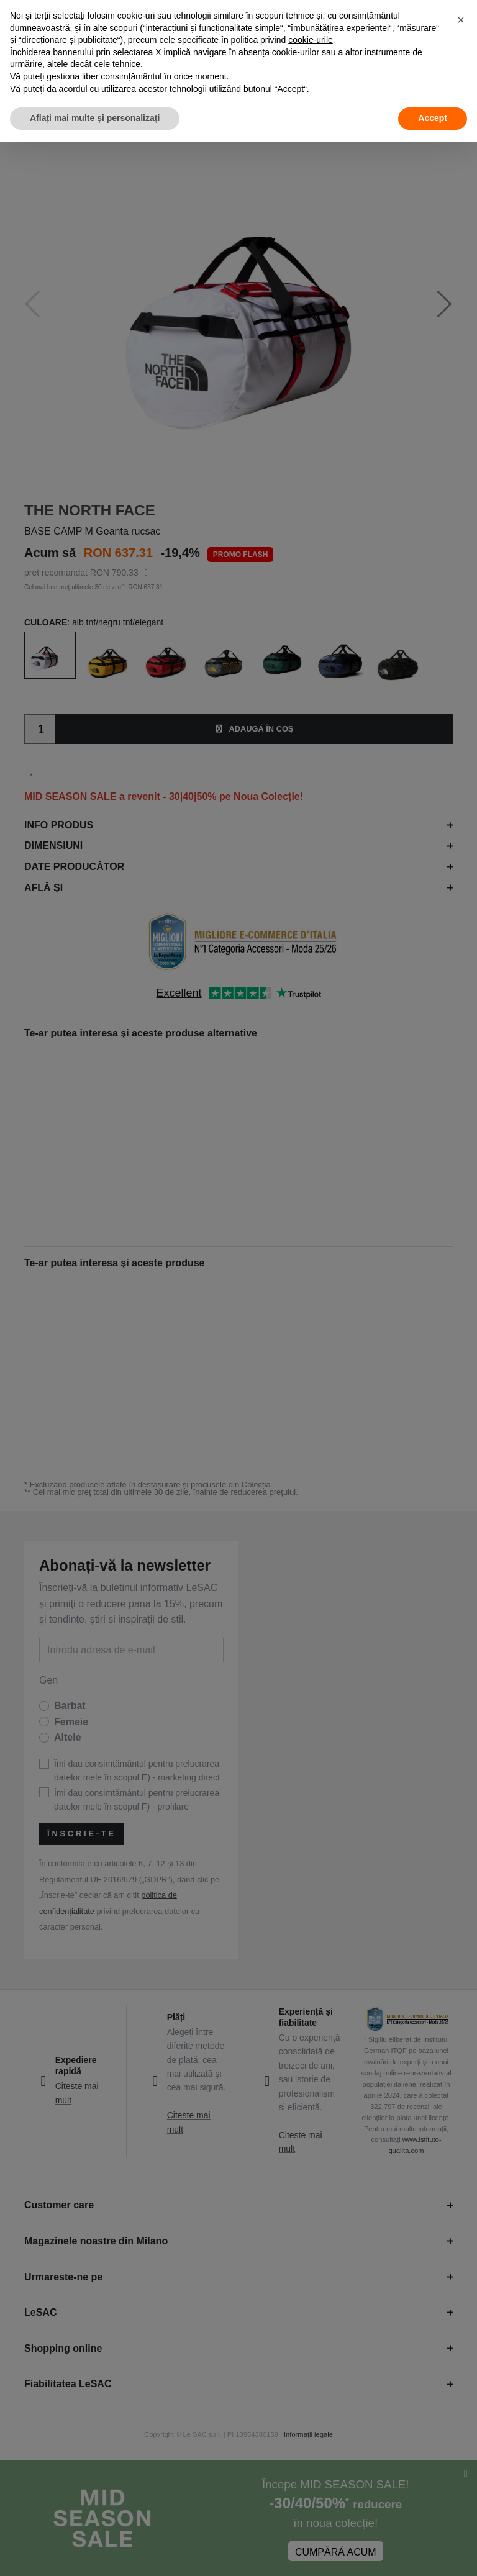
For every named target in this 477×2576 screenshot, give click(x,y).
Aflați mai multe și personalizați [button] (95, 118)
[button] (461, 20)
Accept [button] (432, 118)
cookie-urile (310, 40)
